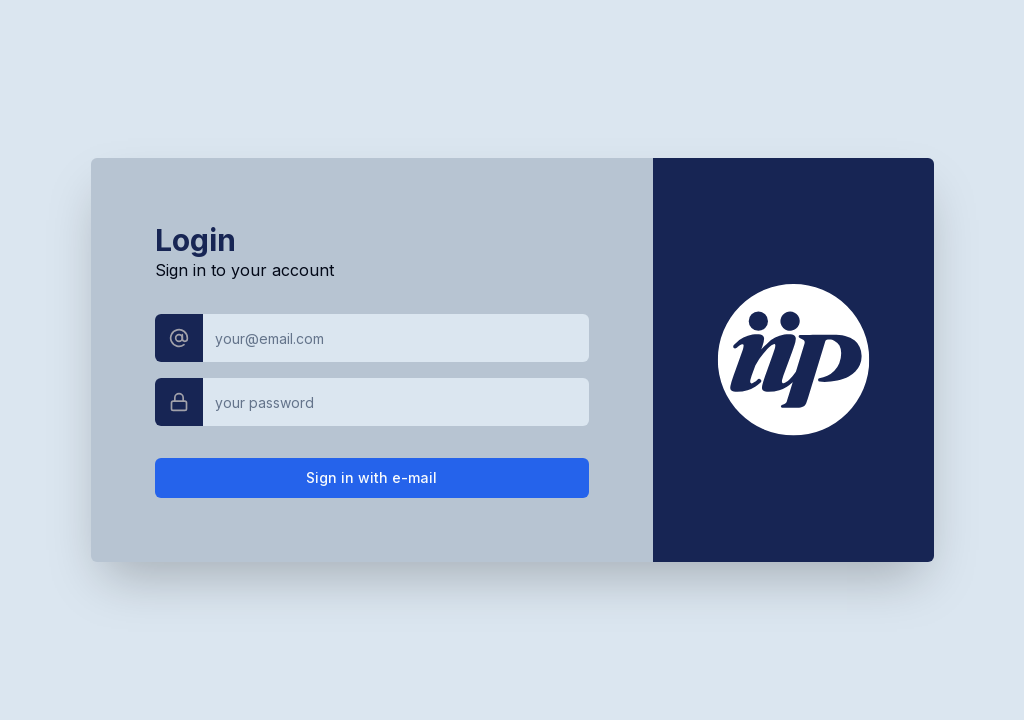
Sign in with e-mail (371, 477)
